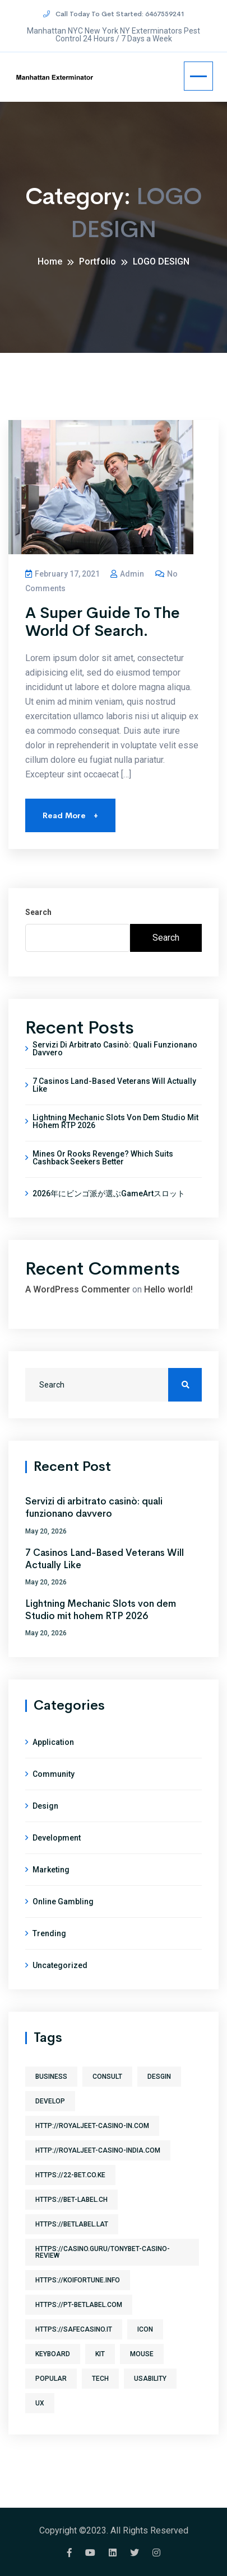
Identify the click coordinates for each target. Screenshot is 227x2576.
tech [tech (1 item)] (100, 2378)
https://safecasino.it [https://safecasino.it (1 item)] (73, 2329)
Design (45, 1806)
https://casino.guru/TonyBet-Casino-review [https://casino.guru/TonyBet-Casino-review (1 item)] (102, 2252)
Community (54, 1774)
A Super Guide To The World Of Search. (102, 621)
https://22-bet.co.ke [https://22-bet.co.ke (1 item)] (70, 2175)
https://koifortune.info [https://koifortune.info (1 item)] (77, 2280)
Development (57, 1838)
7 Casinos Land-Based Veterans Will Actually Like (114, 1085)
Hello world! (168, 1289)
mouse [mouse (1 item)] (142, 2354)
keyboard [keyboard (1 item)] (52, 2354)
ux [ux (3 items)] (39, 2403)
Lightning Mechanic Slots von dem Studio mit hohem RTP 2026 (115, 1121)
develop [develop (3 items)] (50, 2101)
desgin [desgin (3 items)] (159, 2076)
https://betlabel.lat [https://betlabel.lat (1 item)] (71, 2224)
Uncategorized (60, 1965)
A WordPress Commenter (77, 1289)
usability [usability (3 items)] (150, 2378)
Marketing (51, 1870)
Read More (70, 815)
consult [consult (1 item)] (107, 2076)
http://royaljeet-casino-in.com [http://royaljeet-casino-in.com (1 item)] (92, 2126)
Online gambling (63, 1901)
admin (127, 573)
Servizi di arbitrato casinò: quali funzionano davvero (115, 1048)
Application (53, 1742)
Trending (49, 1933)
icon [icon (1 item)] (145, 2329)
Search (38, 912)
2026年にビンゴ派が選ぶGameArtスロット (109, 1193)
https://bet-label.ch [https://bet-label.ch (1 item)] (71, 2200)
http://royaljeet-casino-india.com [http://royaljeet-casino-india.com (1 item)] (97, 2150)
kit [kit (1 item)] (100, 2354)
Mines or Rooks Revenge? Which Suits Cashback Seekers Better (103, 1158)
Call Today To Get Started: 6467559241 (113, 13)
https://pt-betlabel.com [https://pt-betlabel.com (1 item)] (78, 2305)
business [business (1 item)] (51, 2076)
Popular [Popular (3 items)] (51, 2378)
